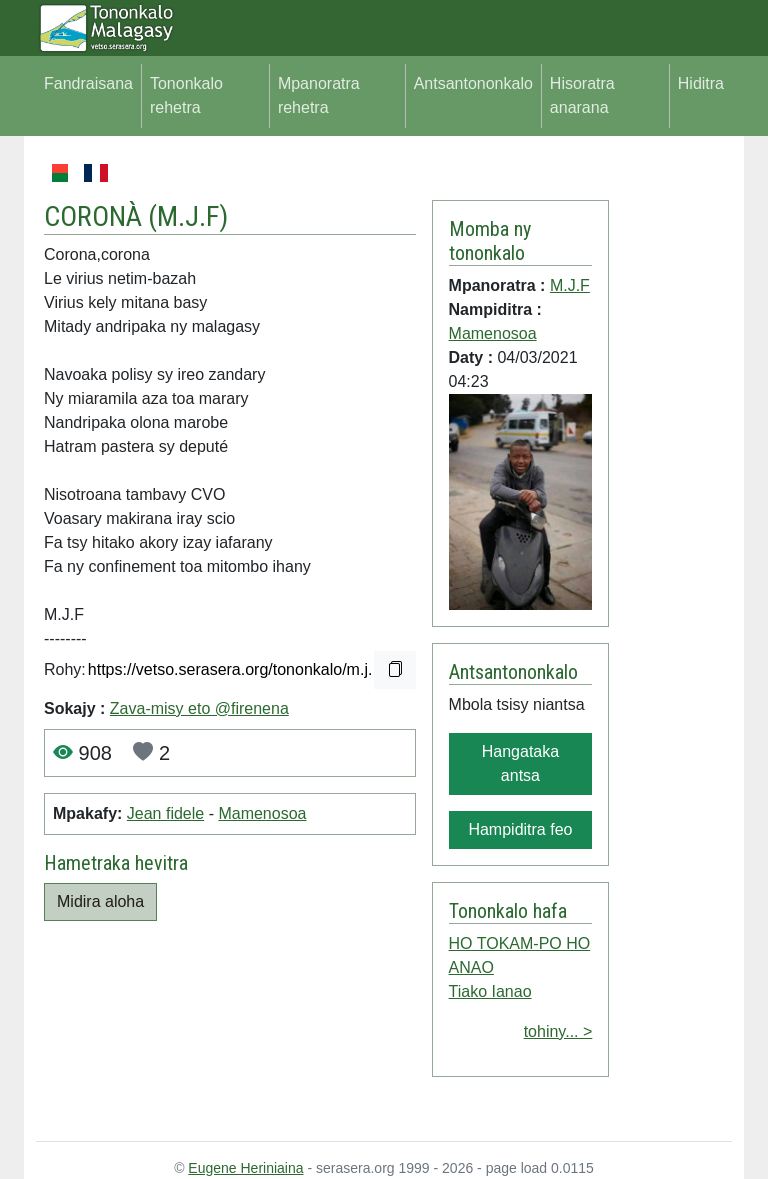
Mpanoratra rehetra (319, 95)
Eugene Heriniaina (245, 1168)
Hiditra (701, 83)
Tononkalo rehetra (186, 95)
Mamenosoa (262, 813)
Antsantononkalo (473, 83)
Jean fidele (165, 813)
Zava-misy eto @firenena (199, 708)
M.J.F (188, 216)
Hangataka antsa (520, 763)
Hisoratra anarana (582, 95)
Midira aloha (100, 901)
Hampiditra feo (520, 829)
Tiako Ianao (490, 991)
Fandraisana (88, 83)
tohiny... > (558, 1031)
